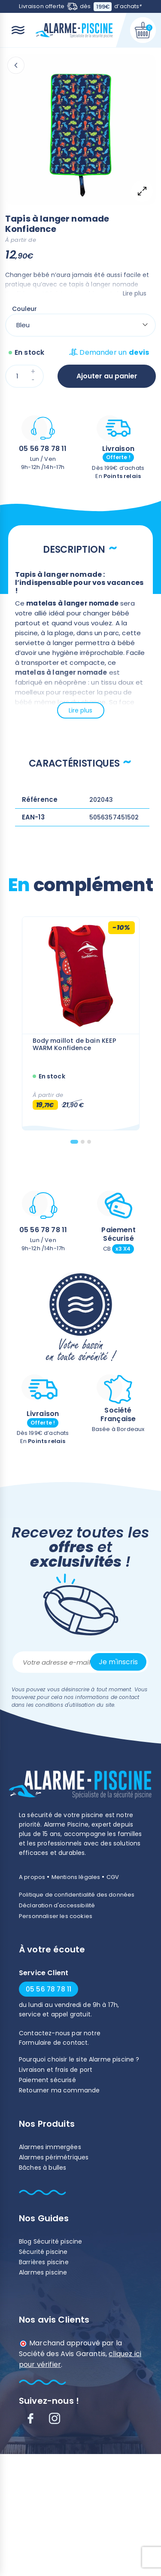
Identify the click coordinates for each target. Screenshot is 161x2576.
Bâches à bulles (42, 2167)
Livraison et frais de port (55, 2069)
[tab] (74, 1142)
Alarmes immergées (50, 2147)
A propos (32, 1877)
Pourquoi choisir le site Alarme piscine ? (79, 2059)
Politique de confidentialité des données (76, 1895)
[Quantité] (24, 376)
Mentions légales (76, 1877)
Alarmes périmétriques (53, 2157)
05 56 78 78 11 (43, 449)
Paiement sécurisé (47, 2080)
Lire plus (134, 293)
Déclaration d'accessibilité (57, 1905)
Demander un (109, 352)
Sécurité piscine (43, 2251)
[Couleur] (80, 325)
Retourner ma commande (59, 2090)
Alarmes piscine (43, 2272)
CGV (112, 1877)
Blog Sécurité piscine (50, 2241)
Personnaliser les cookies (55, 1916)
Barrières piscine (44, 2262)
